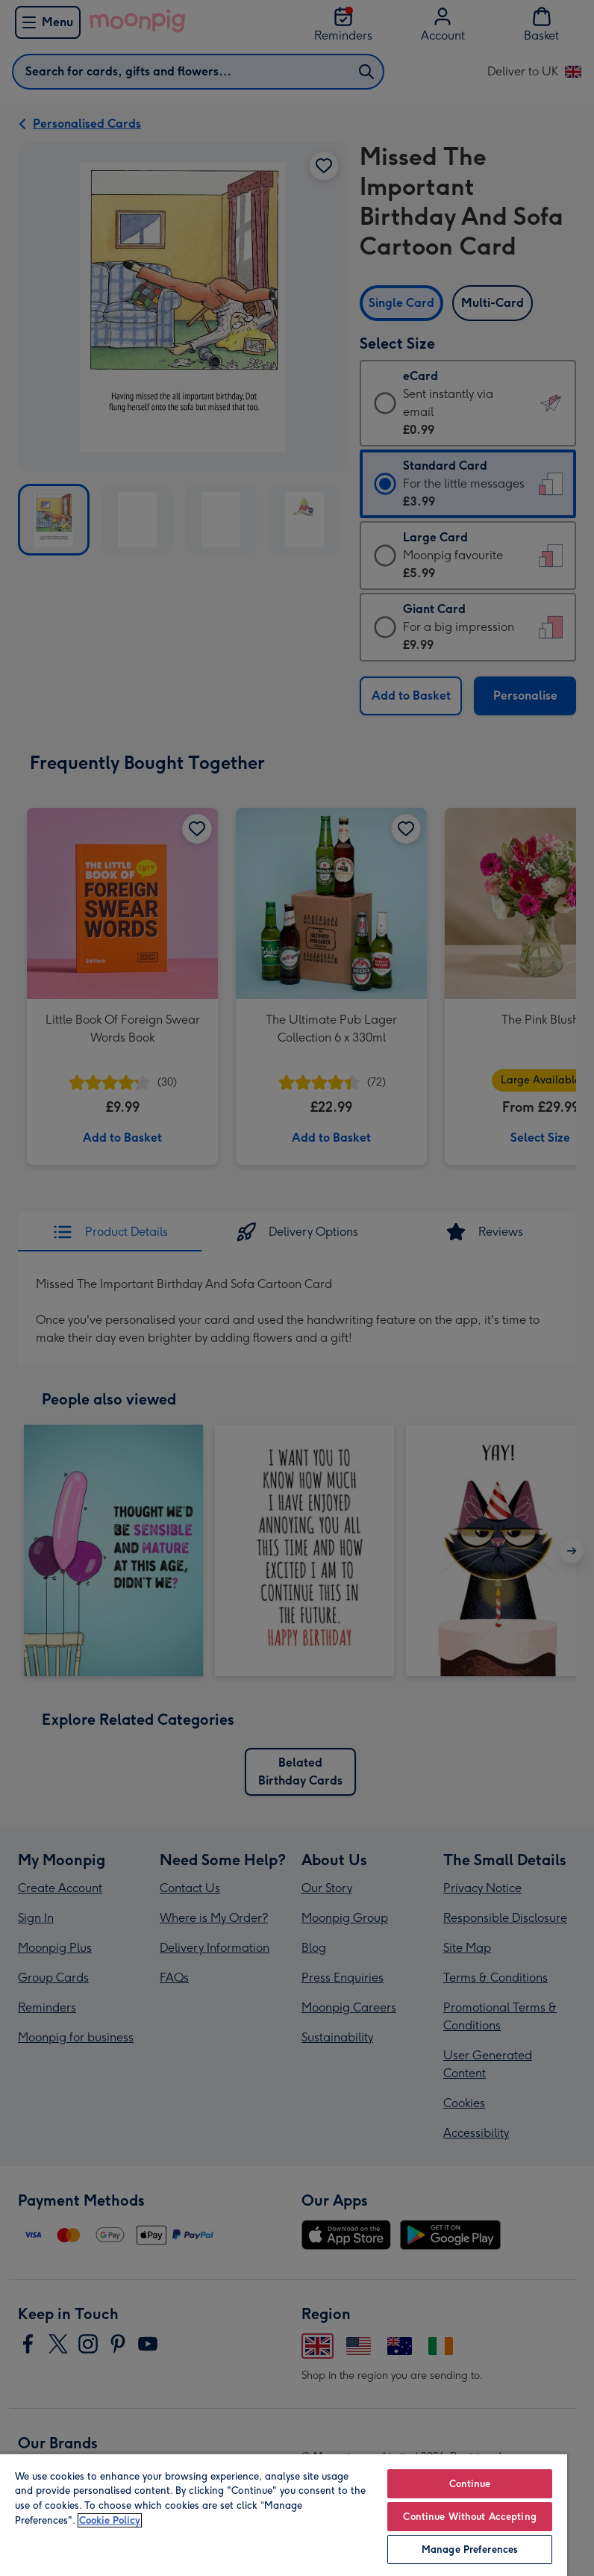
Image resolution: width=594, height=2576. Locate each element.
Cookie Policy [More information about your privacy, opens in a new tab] (109, 2520)
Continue (470, 2483)
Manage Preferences (470, 2549)
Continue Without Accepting (469, 2516)
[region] (283, 2514)
